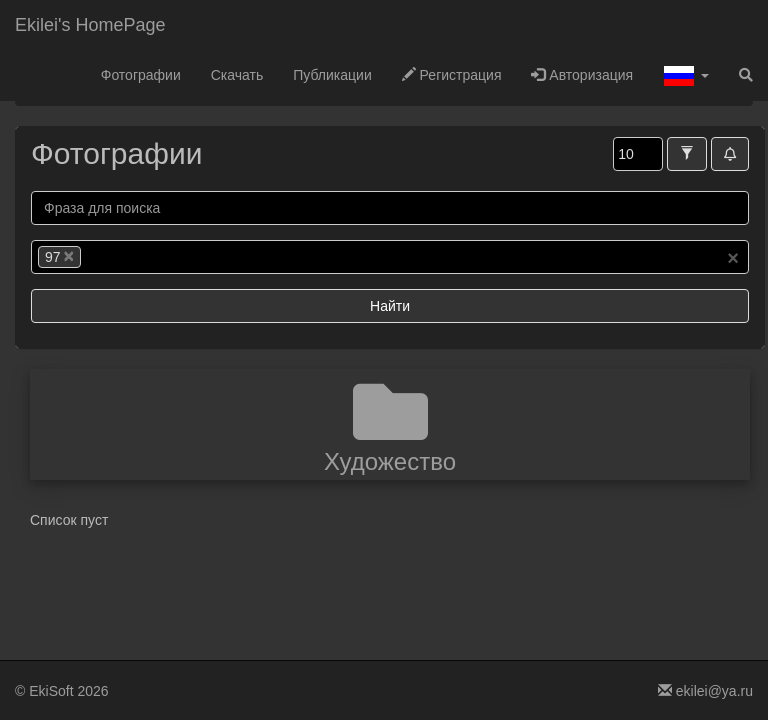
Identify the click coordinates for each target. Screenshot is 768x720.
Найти (390, 306)
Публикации (332, 75)
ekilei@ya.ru (705, 691)
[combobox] (390, 257)
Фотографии (141, 75)
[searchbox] (116, 257)
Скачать (237, 75)
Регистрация (452, 75)
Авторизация (582, 75)
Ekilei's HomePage (90, 25)
